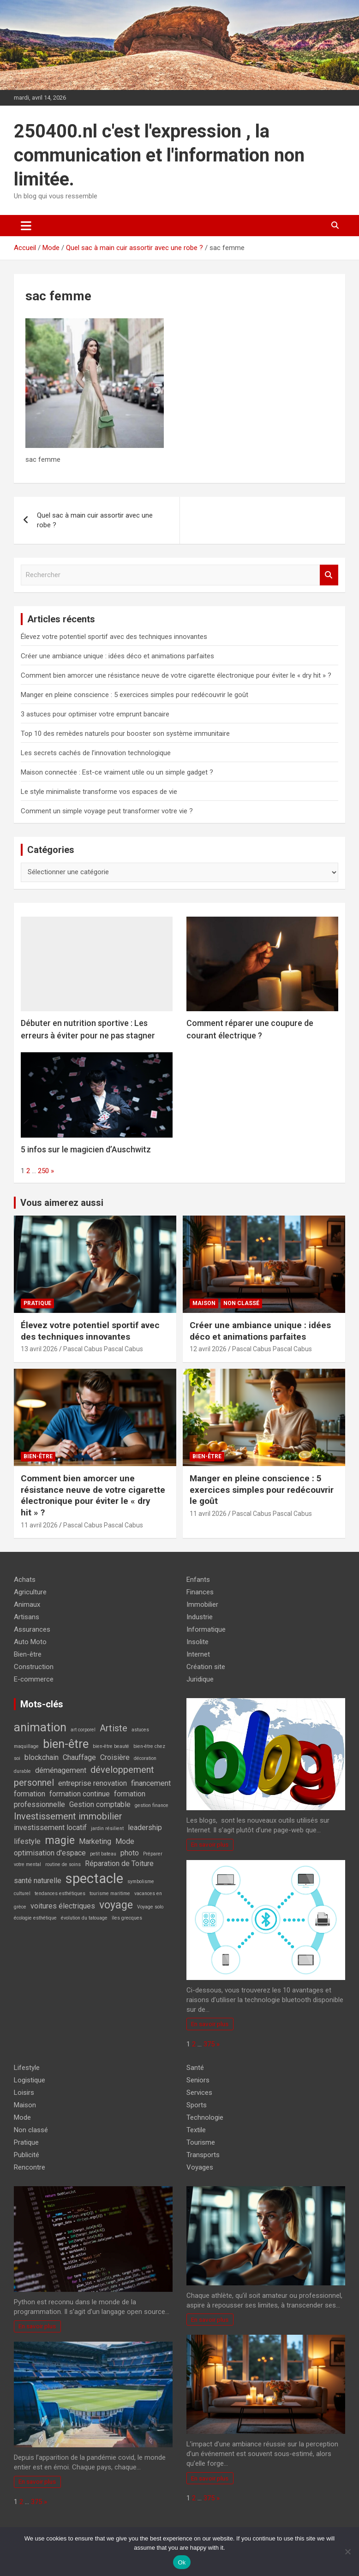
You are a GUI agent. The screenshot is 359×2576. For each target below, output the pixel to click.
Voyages (199, 2167)
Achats (25, 1579)
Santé (195, 2067)
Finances (200, 1592)
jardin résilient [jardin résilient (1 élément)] (107, 1828)
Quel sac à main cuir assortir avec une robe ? (95, 520)
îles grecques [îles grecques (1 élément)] (127, 1918)
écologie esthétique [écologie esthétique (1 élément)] (35, 1918)
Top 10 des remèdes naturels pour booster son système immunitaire (125, 733)
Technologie (204, 2117)
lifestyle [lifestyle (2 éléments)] (27, 1841)
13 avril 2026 (39, 1349)
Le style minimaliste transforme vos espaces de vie (99, 791)
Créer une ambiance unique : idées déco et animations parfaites (117, 656)
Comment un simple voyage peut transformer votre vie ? (107, 811)
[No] (347, 2551)
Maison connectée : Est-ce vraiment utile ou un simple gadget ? (117, 772)
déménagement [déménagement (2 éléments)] (60, 1770)
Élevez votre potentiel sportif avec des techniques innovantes (114, 636)
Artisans (26, 1617)
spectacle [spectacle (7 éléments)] (94, 1878)
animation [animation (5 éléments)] (40, 1727)
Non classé (241, 1303)
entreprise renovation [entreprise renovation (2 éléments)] (92, 1783)
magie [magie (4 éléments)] (60, 1840)
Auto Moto (30, 1642)
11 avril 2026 (39, 1525)
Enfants (198, 1579)
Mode (22, 2117)
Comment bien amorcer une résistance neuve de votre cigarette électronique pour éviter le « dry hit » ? (176, 675)
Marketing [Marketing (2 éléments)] (95, 1841)
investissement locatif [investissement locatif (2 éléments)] (50, 1827)
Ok (181, 2562)
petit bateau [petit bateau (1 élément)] (103, 1854)
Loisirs (24, 2092)
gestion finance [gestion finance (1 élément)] (151, 1805)
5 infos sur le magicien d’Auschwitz (86, 1149)
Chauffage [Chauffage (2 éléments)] (79, 1757)
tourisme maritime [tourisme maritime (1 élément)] (110, 1893)
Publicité (26, 2155)
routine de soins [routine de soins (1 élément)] (63, 1864)
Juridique (200, 1679)
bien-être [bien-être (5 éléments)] (66, 1744)
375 (209, 2044)
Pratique (37, 1303)
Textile (196, 2130)
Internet (198, 1654)
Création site (205, 1667)
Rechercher (329, 575)
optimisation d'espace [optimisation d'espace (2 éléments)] (50, 1853)
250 (43, 1171)
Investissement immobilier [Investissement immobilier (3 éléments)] (68, 1816)
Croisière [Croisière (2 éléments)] (115, 1757)
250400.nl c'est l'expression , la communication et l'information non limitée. (159, 155)
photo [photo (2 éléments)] (129, 1853)
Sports (196, 2105)
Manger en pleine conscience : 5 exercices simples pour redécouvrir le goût (134, 695)
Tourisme (200, 2142)
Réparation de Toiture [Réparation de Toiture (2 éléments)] (119, 1863)
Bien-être (38, 1456)
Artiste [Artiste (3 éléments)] (113, 1728)
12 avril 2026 (208, 1349)
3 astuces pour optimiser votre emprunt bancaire (95, 714)
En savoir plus (209, 1844)
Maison (203, 1303)
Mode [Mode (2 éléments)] (124, 1841)
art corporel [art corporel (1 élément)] (83, 1730)
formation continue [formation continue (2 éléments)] (79, 1793)
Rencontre (29, 2167)
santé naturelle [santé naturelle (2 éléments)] (37, 1880)
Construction (34, 1667)
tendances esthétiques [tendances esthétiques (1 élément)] (60, 1893)
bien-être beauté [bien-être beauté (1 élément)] (111, 1746)
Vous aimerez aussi (61, 1202)
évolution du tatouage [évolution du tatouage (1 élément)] (84, 1918)
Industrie (199, 1617)
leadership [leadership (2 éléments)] (145, 1827)
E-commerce (34, 1679)
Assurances (32, 1629)
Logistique (29, 2080)
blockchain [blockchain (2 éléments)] (41, 1757)
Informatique (206, 1629)
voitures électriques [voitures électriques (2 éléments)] (62, 1906)
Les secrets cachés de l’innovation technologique (96, 753)
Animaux (27, 1604)
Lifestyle (27, 2067)
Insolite (197, 1642)
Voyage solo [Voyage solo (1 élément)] (150, 1907)
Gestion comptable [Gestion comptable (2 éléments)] (100, 1804)
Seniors (197, 2080)
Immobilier (202, 1604)
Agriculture (30, 1592)
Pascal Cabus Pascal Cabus (103, 1349)
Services (199, 2092)
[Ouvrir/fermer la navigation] (26, 225)
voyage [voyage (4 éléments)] (116, 1905)
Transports (203, 2155)
